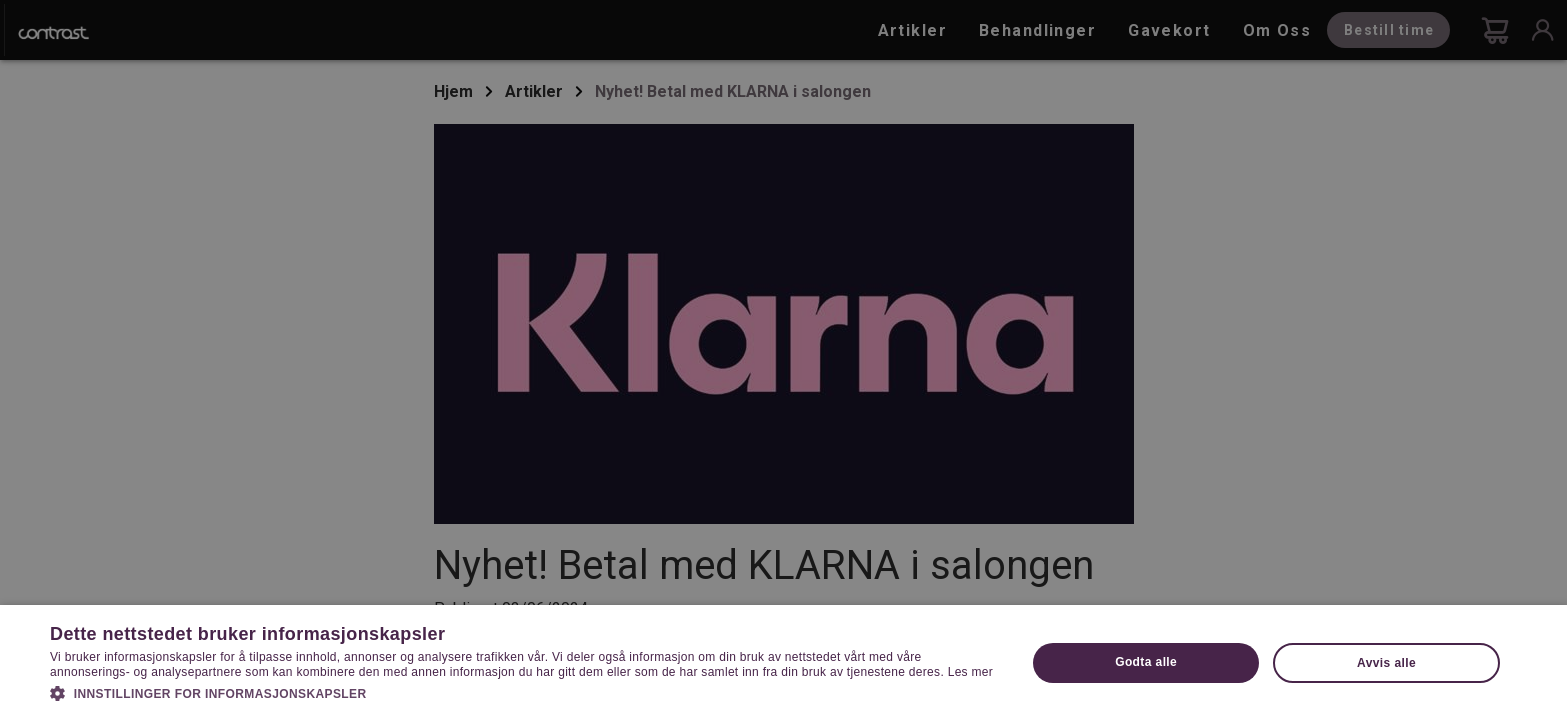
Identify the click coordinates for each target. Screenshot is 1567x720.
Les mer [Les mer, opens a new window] (970, 672)
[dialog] (783, 360)
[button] (523, 692)
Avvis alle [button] (1386, 663)
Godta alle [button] (1146, 662)
